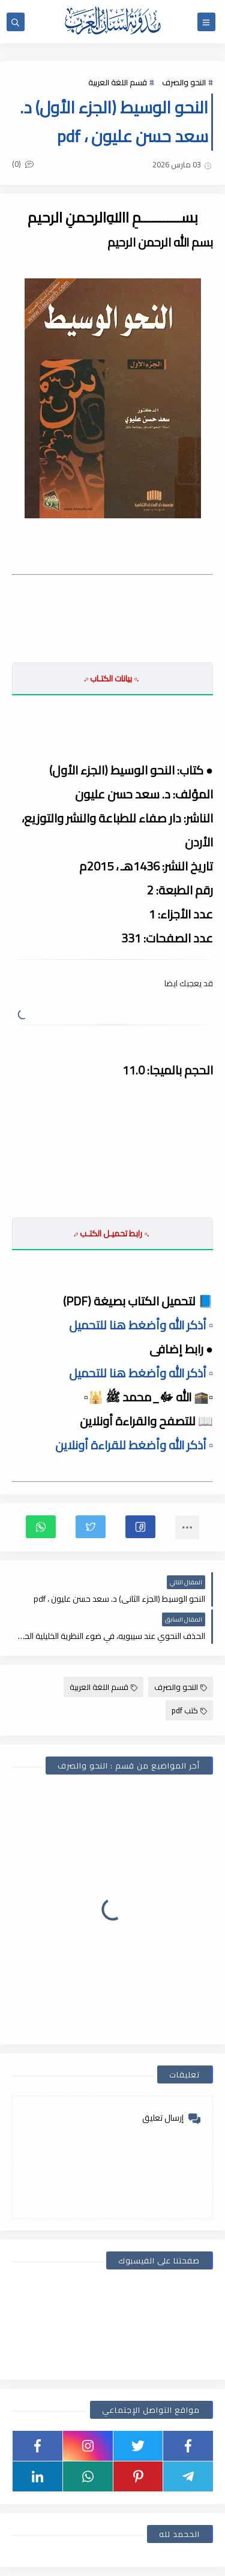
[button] (140, 1526)
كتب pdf (189, 1710)
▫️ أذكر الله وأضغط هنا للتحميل (141, 1325)
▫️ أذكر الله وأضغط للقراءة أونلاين (134, 1445)
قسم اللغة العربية (117, 82)
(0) (23, 164)
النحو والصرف (184, 82)
